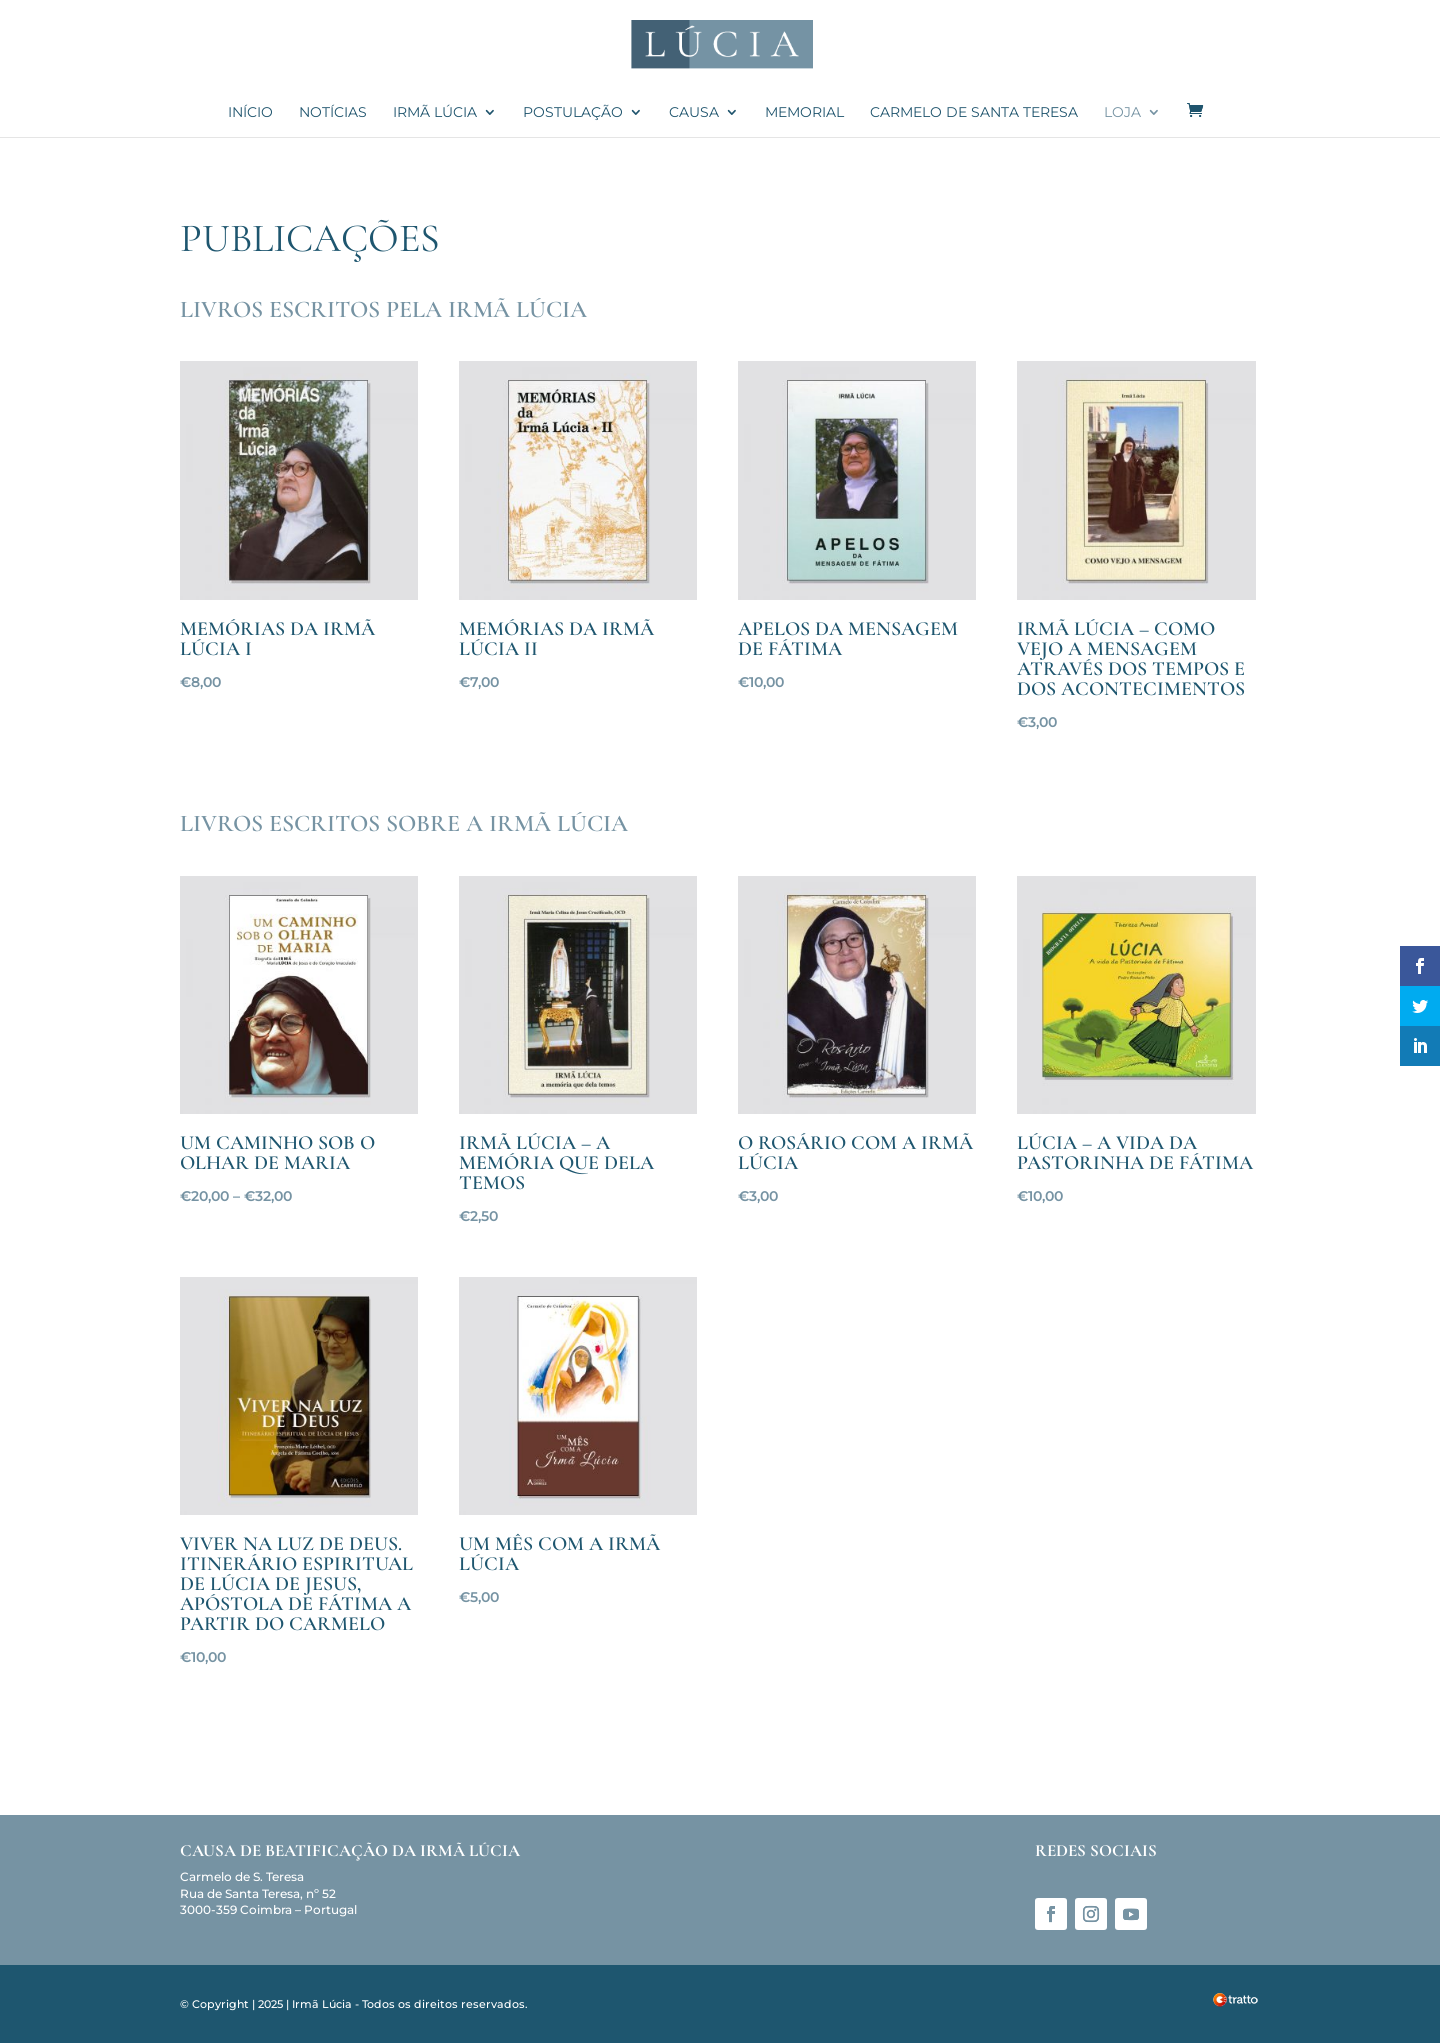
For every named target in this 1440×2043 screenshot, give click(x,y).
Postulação (573, 113)
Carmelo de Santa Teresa (974, 113)
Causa (694, 113)
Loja (1122, 113)
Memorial (804, 113)
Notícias (333, 113)
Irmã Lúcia (435, 113)
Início (250, 113)
